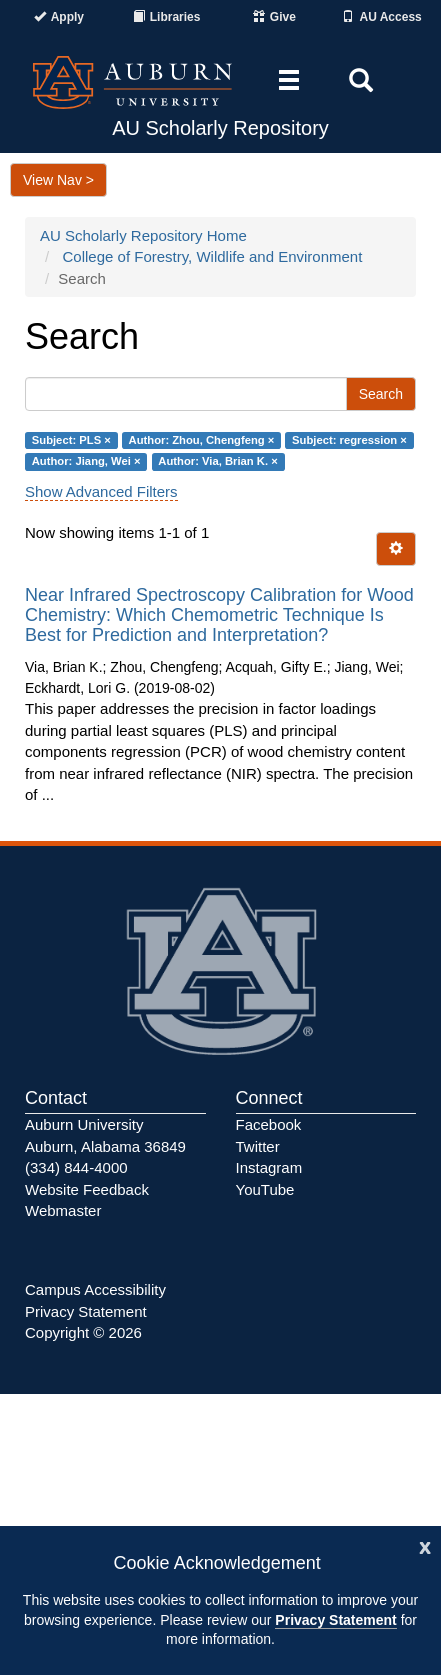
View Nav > (58, 180)
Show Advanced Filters (101, 491)
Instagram (269, 1167)
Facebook (269, 1124)
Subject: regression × (349, 440)
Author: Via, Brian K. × (218, 461)
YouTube (265, 1189)
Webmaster (63, 1210)
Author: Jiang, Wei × (86, 461)
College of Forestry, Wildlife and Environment (213, 256)
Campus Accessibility (95, 1289)
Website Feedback (87, 1189)
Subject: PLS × (71, 440)
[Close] (425, 1545)
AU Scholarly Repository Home (143, 235)
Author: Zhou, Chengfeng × (202, 440)
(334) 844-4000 (76, 1167)
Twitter (258, 1146)
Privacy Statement (335, 1620)
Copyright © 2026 (83, 1332)
